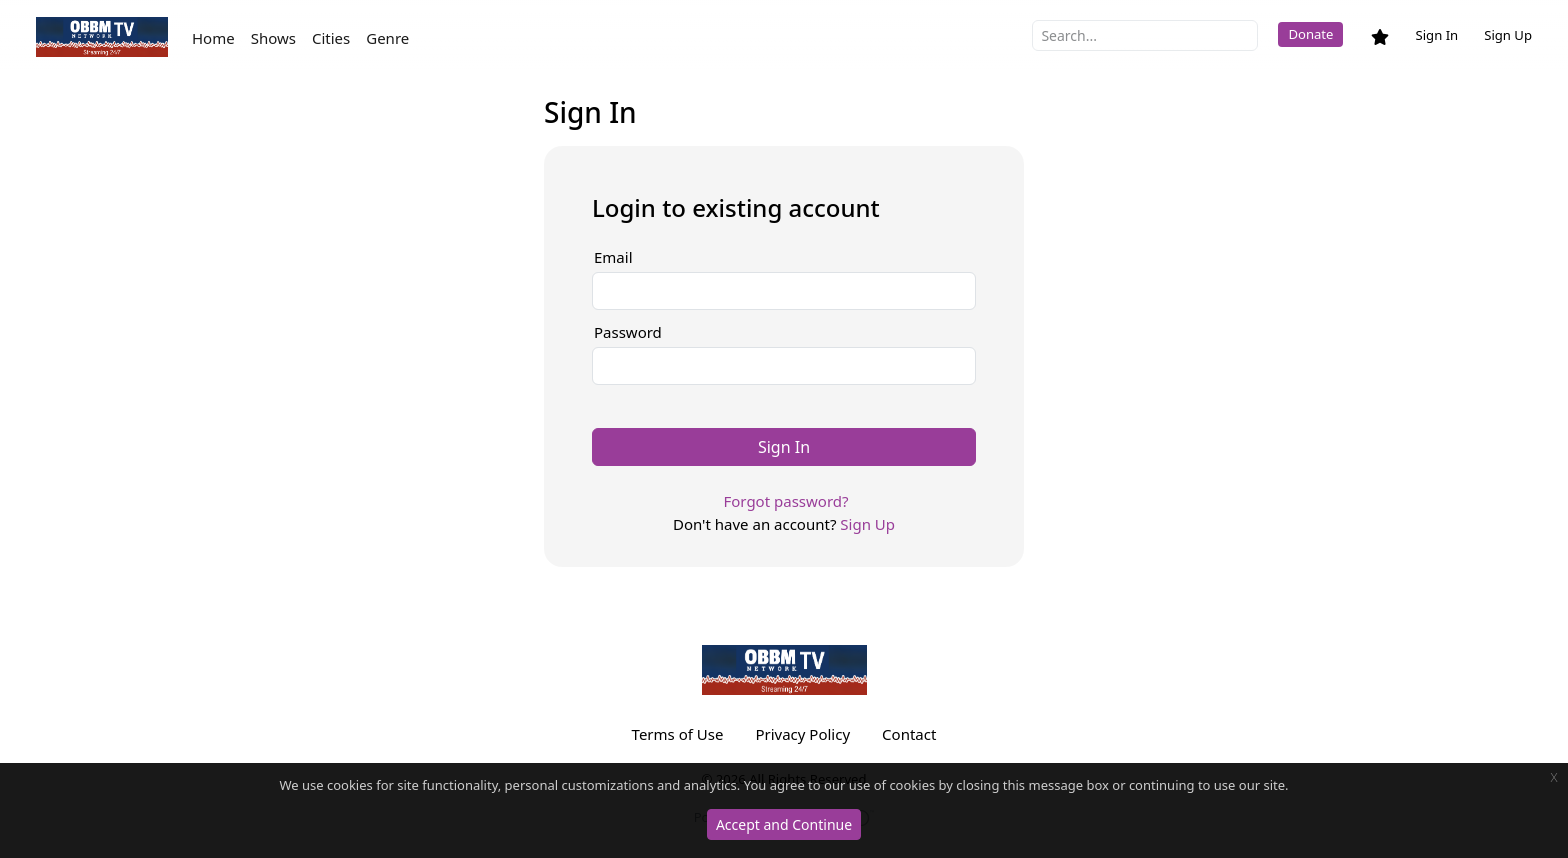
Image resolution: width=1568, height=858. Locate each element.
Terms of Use (678, 734)
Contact (909, 734)
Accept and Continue (784, 824)
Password (628, 332)
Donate (1310, 34)
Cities (331, 38)
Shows (273, 38)
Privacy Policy (802, 734)
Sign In (1436, 35)
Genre (387, 38)
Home (213, 38)
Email (613, 257)
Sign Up (1508, 35)
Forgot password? (785, 501)
